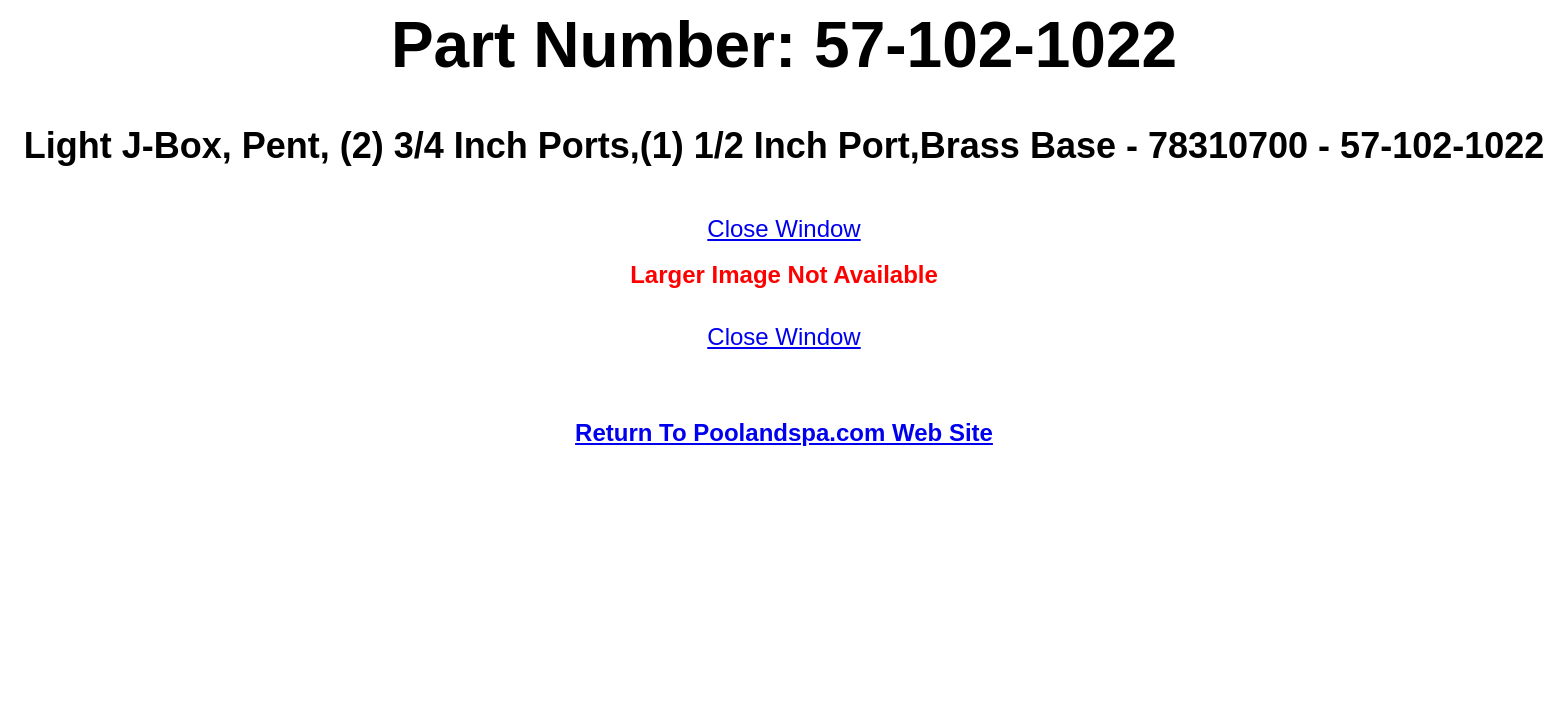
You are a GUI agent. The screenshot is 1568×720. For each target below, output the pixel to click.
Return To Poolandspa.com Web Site (784, 432)
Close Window (783, 228)
